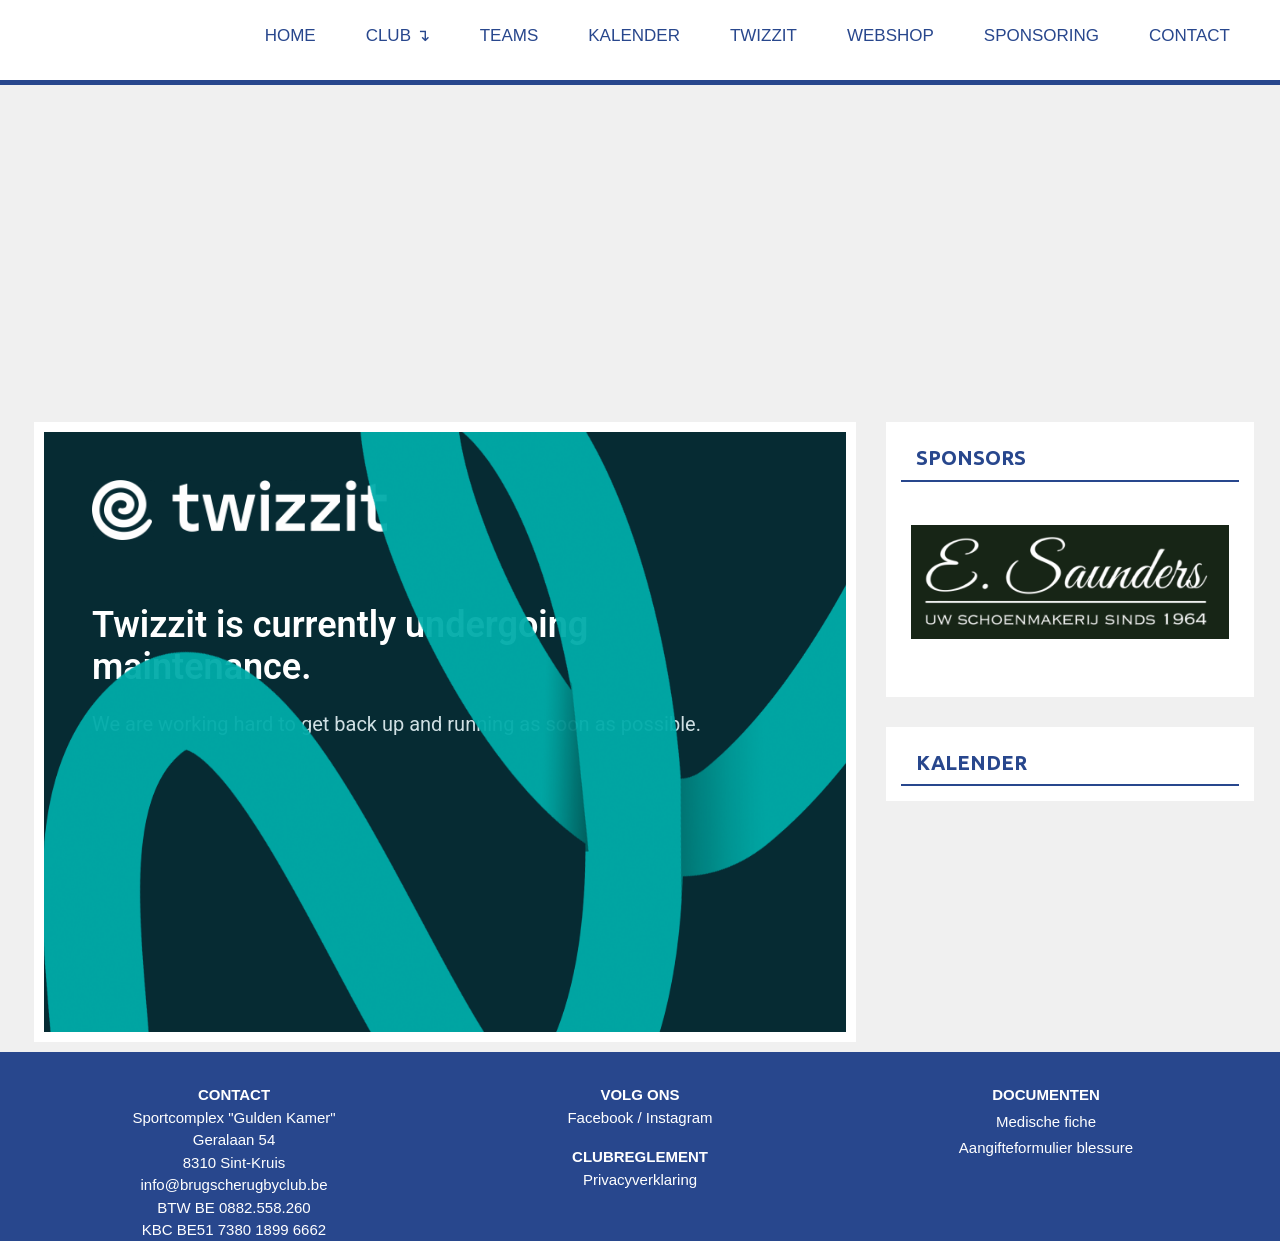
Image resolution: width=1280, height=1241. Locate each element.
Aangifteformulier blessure (1046, 1147)
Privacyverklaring (640, 1179)
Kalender (634, 35)
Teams (509, 35)
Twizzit (763, 35)
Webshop (890, 35)
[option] (1070, 582)
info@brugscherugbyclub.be (233, 1184)
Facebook (600, 1117)
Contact (1189, 35)
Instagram (679, 1117)
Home (290, 35)
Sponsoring (1041, 35)
